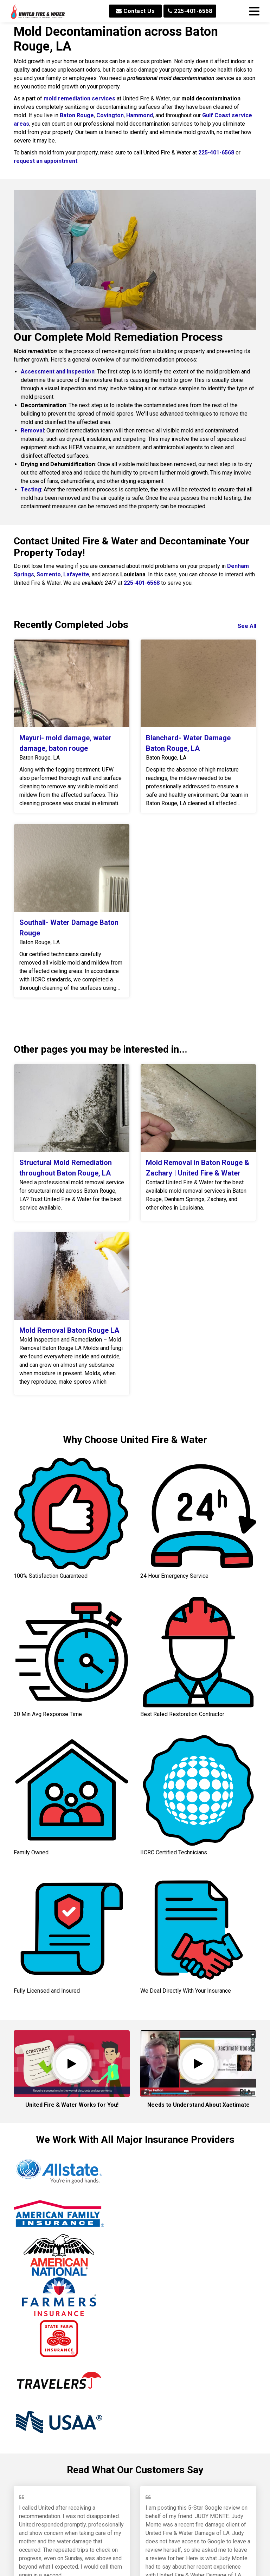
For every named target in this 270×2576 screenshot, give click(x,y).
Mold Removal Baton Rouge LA (69, 1330)
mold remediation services (79, 98)
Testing (31, 489)
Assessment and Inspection (58, 371)
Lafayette (76, 574)
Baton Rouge (77, 115)
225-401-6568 (190, 11)
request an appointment (45, 161)
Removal (32, 430)
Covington (110, 115)
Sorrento (49, 574)
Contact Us (135, 11)
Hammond (139, 115)
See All (247, 626)
